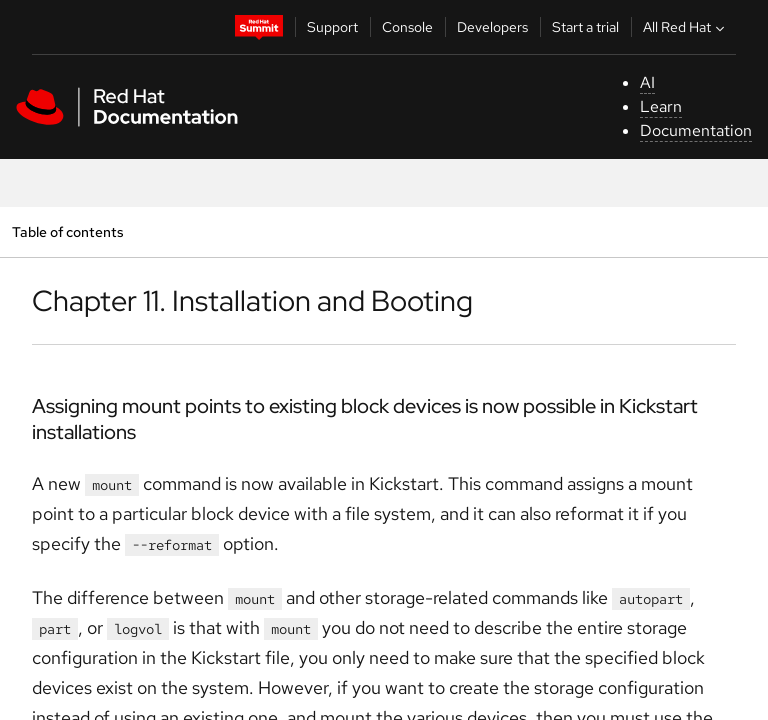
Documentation (696, 130)
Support (332, 27)
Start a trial (585, 27)
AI (647, 82)
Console (407, 27)
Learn (661, 106)
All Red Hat (686, 27)
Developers (492, 27)
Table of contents (67, 231)
